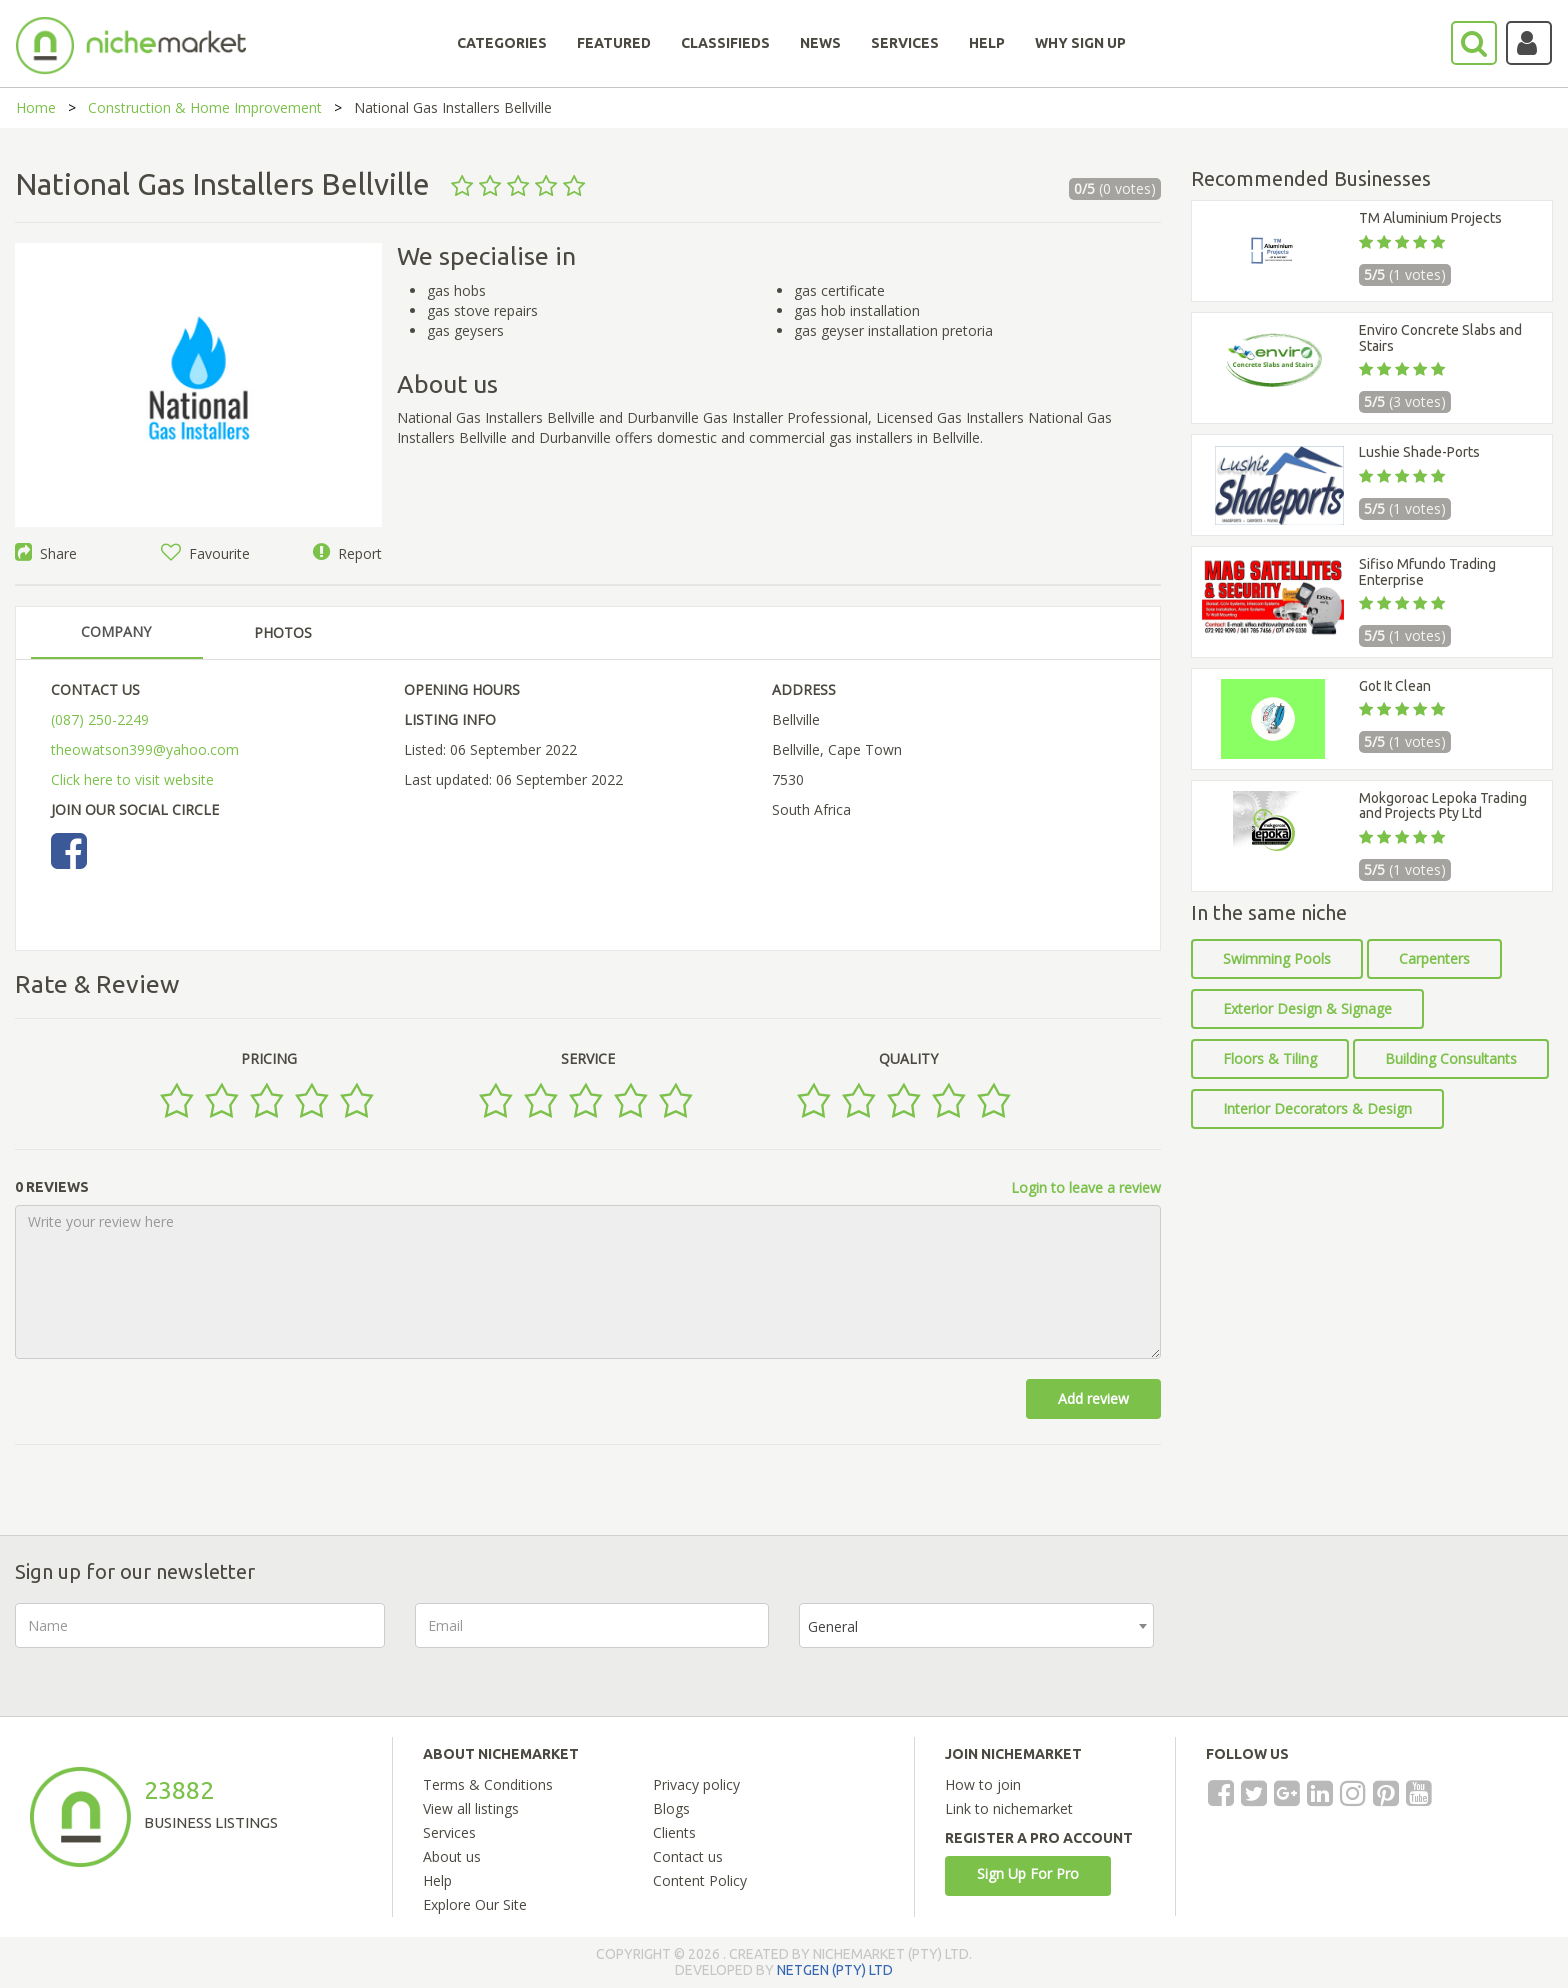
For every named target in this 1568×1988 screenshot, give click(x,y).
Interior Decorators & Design (1317, 1108)
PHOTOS (283, 632)
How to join (983, 1784)
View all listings (471, 1808)
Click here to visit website (132, 779)
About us (452, 1856)
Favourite (205, 553)
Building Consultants (1451, 1058)
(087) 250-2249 (100, 719)
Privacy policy (696, 1784)
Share (46, 553)
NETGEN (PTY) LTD (835, 1970)
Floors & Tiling (1270, 1058)
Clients (674, 1832)
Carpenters (1434, 958)
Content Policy (700, 1880)
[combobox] (976, 1625)
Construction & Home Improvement (205, 107)
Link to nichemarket (1009, 1808)
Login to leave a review (1086, 1187)
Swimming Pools (1277, 958)
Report (347, 553)
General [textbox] (833, 1626)
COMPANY (116, 631)
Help (437, 1880)
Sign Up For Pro (1028, 1873)
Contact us (688, 1856)
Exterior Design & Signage (1307, 1008)
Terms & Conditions (488, 1784)
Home (36, 107)
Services (449, 1832)
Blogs (671, 1808)
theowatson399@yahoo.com (145, 749)
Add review (1093, 1398)
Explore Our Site (475, 1904)
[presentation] (1336, 1642)
